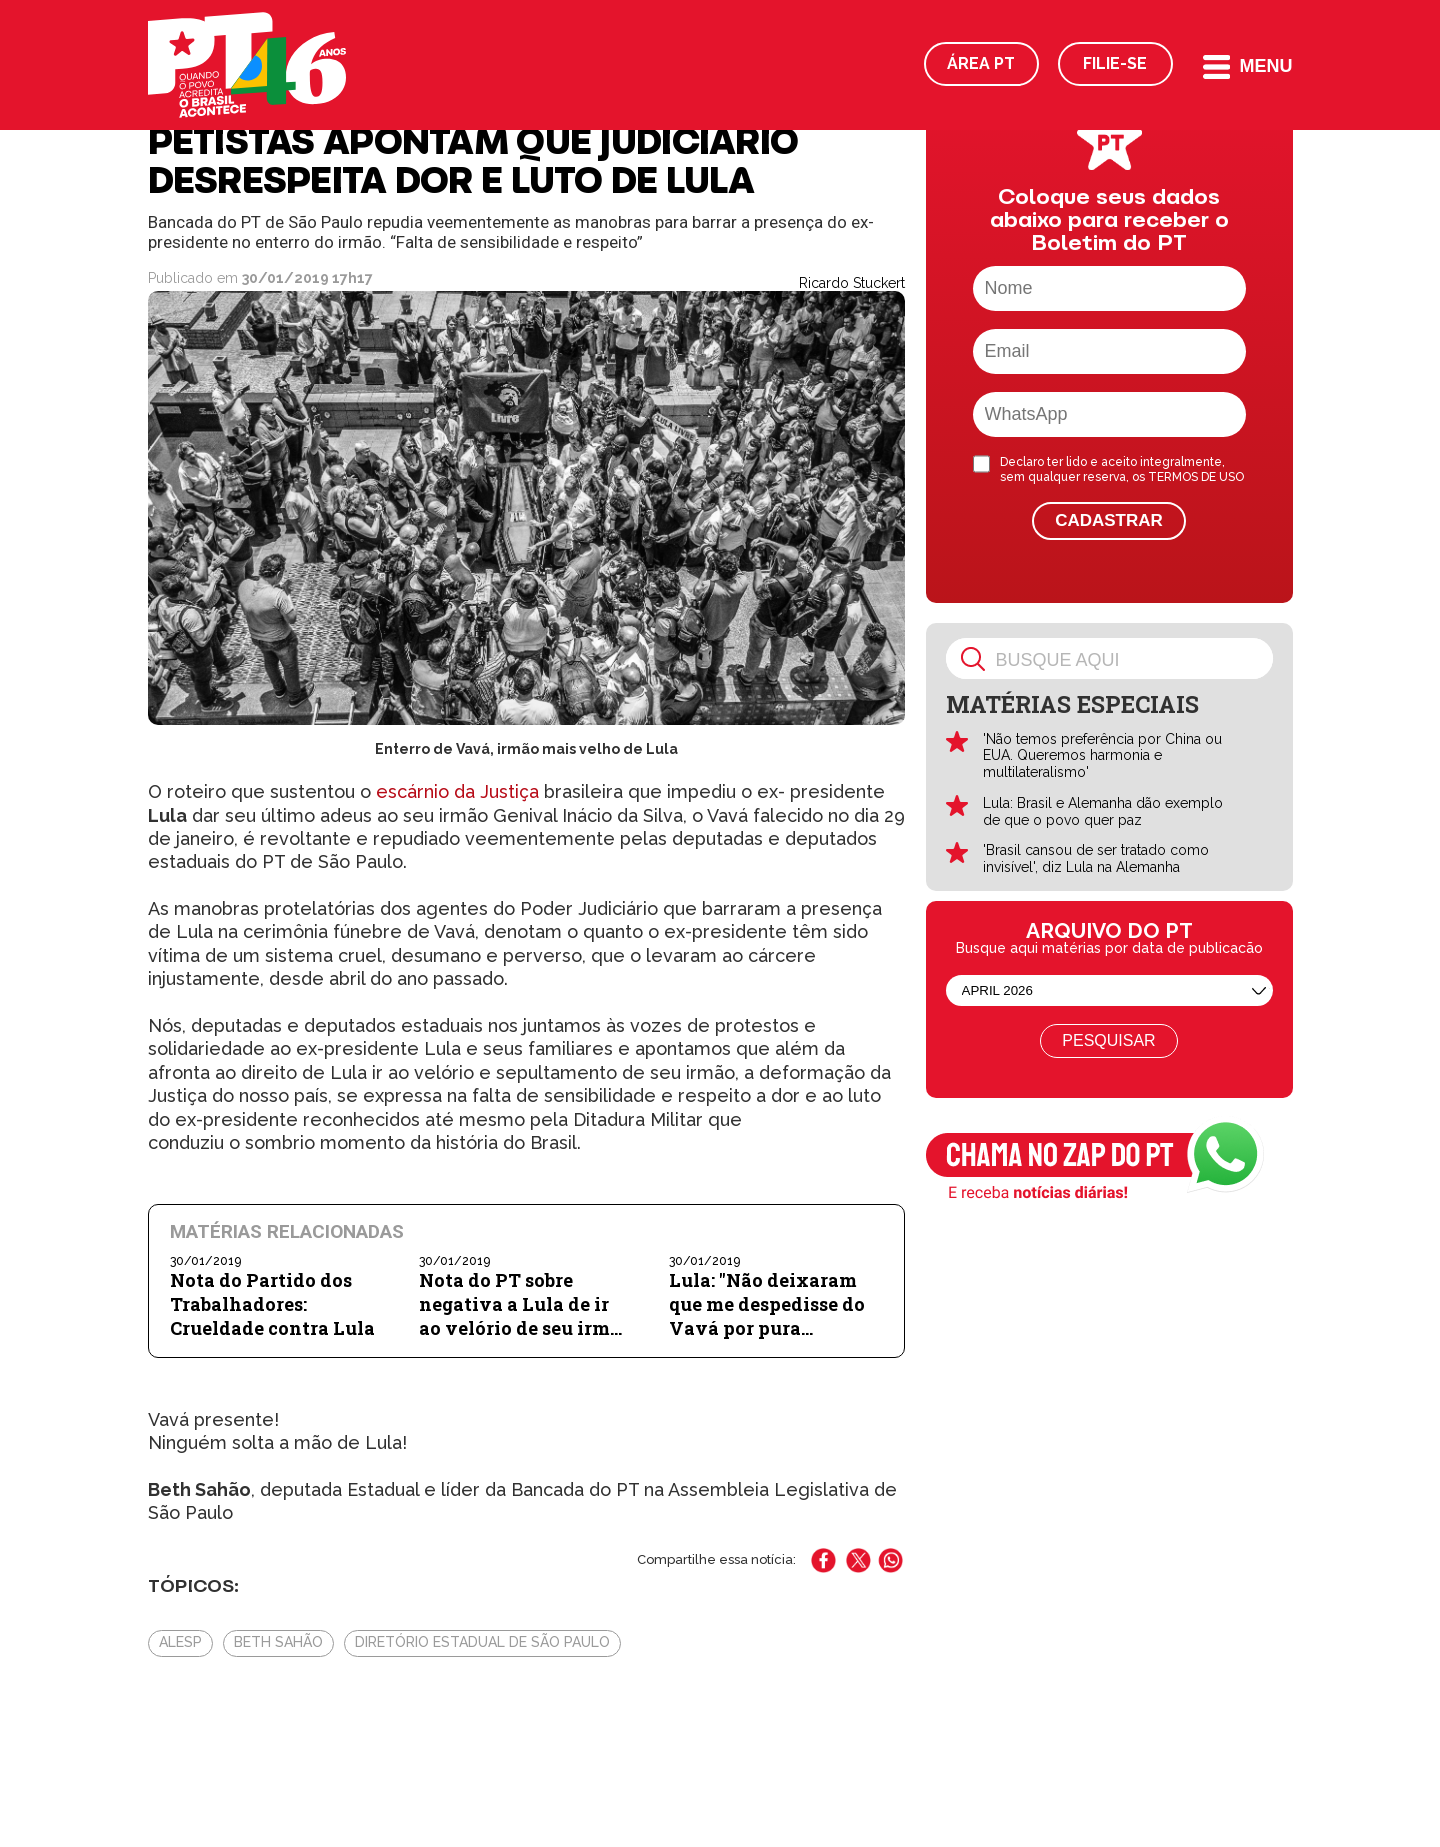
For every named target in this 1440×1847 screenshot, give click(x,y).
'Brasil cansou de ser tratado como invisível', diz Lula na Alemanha (1096, 858)
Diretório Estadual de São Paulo (482, 1642)
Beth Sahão (278, 1642)
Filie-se (1115, 63)
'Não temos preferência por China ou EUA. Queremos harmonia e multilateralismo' (1102, 756)
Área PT (981, 63)
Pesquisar (1108, 1040)
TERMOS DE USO (1196, 477)
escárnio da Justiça (457, 791)
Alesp (180, 1642)
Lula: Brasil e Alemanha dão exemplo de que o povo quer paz (1103, 811)
